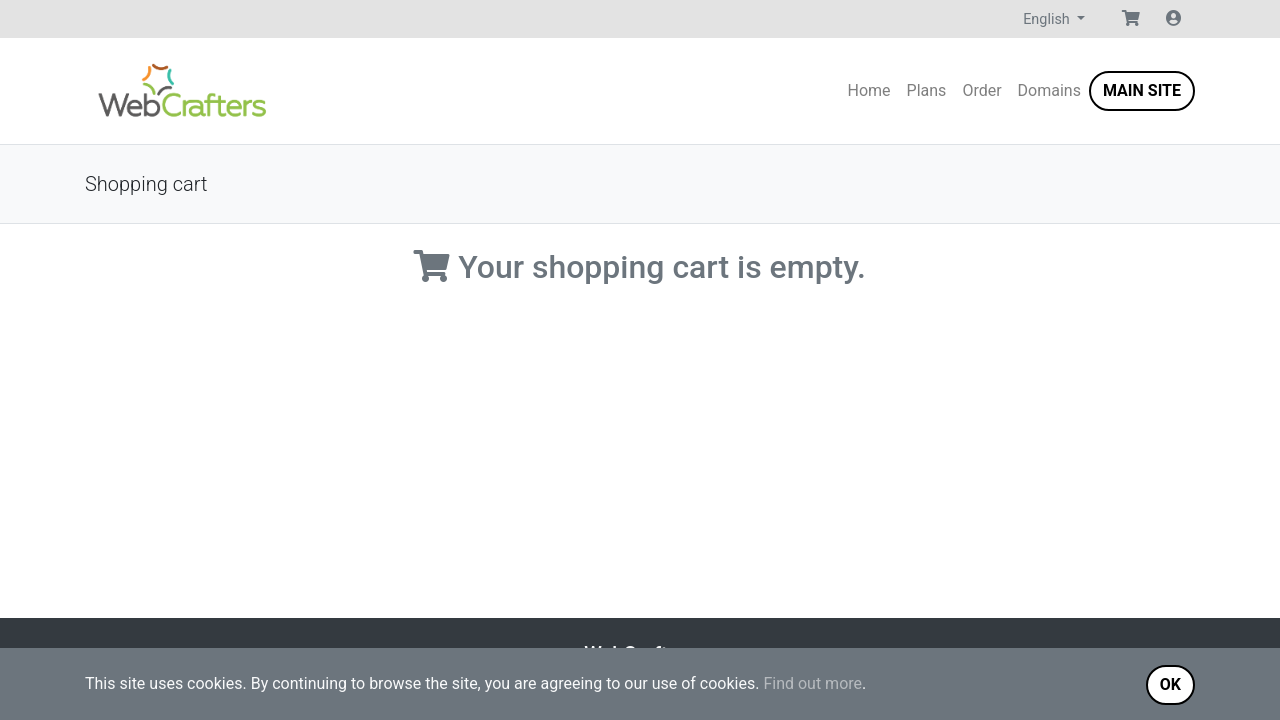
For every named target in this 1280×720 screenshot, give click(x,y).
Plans (927, 90)
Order (981, 90)
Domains (1049, 90)
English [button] (1048, 19)
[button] (1131, 19)
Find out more (812, 683)
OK (1170, 684)
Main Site (1142, 90)
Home (869, 90)
